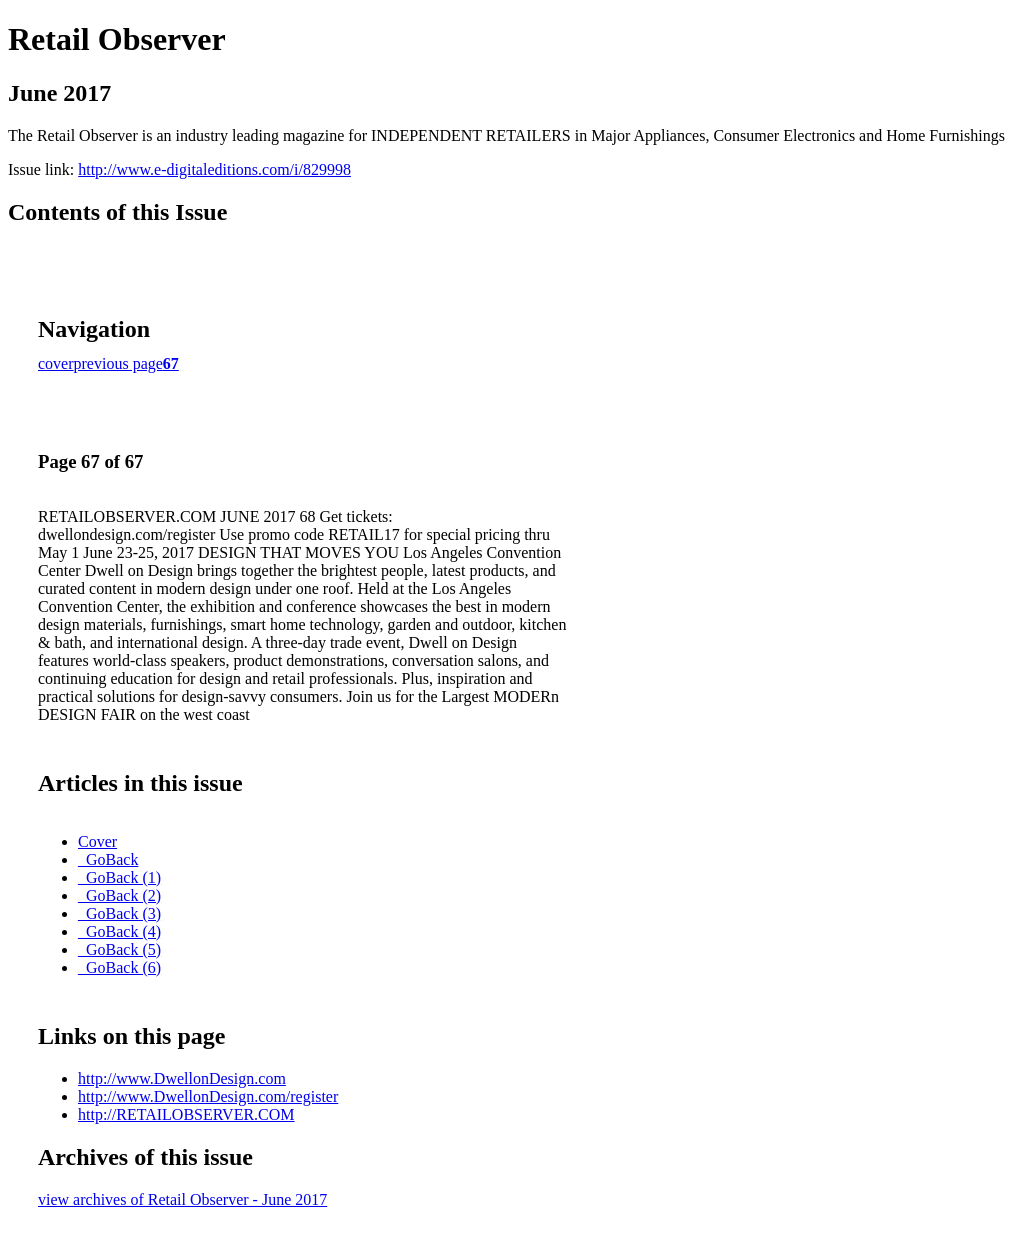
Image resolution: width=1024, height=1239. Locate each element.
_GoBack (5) (119, 949)
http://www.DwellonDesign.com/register (208, 1096)
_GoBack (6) (119, 967)
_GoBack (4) (119, 931)
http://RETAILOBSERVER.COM (186, 1114)
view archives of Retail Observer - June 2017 (182, 1199)
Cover (97, 841)
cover (56, 363)
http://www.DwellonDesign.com (182, 1078)
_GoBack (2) (119, 895)
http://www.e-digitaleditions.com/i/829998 (214, 169)
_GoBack (108, 859)
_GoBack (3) (119, 913)
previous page (118, 363)
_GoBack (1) (119, 877)
